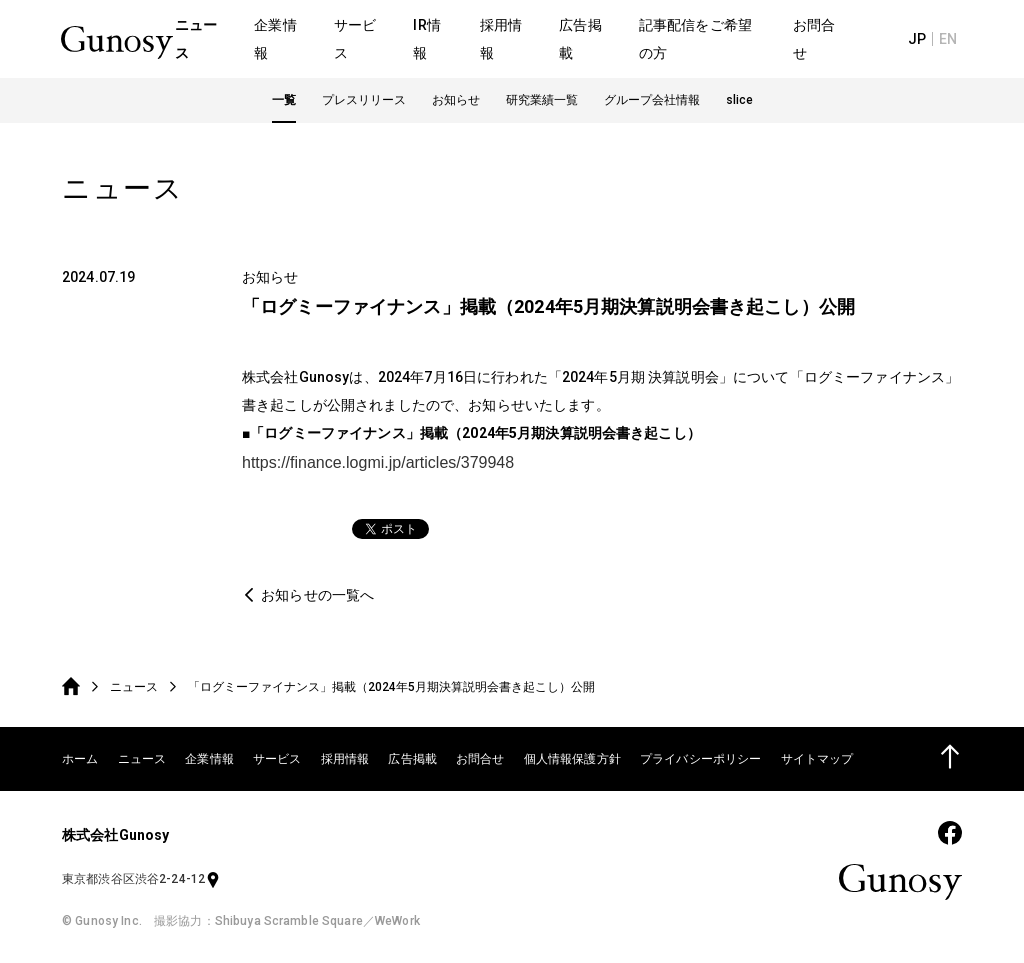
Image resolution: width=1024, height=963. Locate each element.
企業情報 (209, 759)
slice (739, 102)
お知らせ (456, 102)
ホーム (80, 759)
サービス (277, 759)
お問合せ (480, 759)
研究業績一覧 (542, 102)
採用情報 (345, 759)
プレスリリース (364, 102)
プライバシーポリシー (700, 759)
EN (949, 40)
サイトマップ (817, 759)
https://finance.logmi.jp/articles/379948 (378, 462)
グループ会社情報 (652, 102)
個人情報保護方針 (572, 759)
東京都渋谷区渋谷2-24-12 (141, 879)
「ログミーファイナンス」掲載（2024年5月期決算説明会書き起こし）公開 (391, 687)
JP (919, 40)
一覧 (284, 102)
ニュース (134, 687)
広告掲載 (412, 759)
